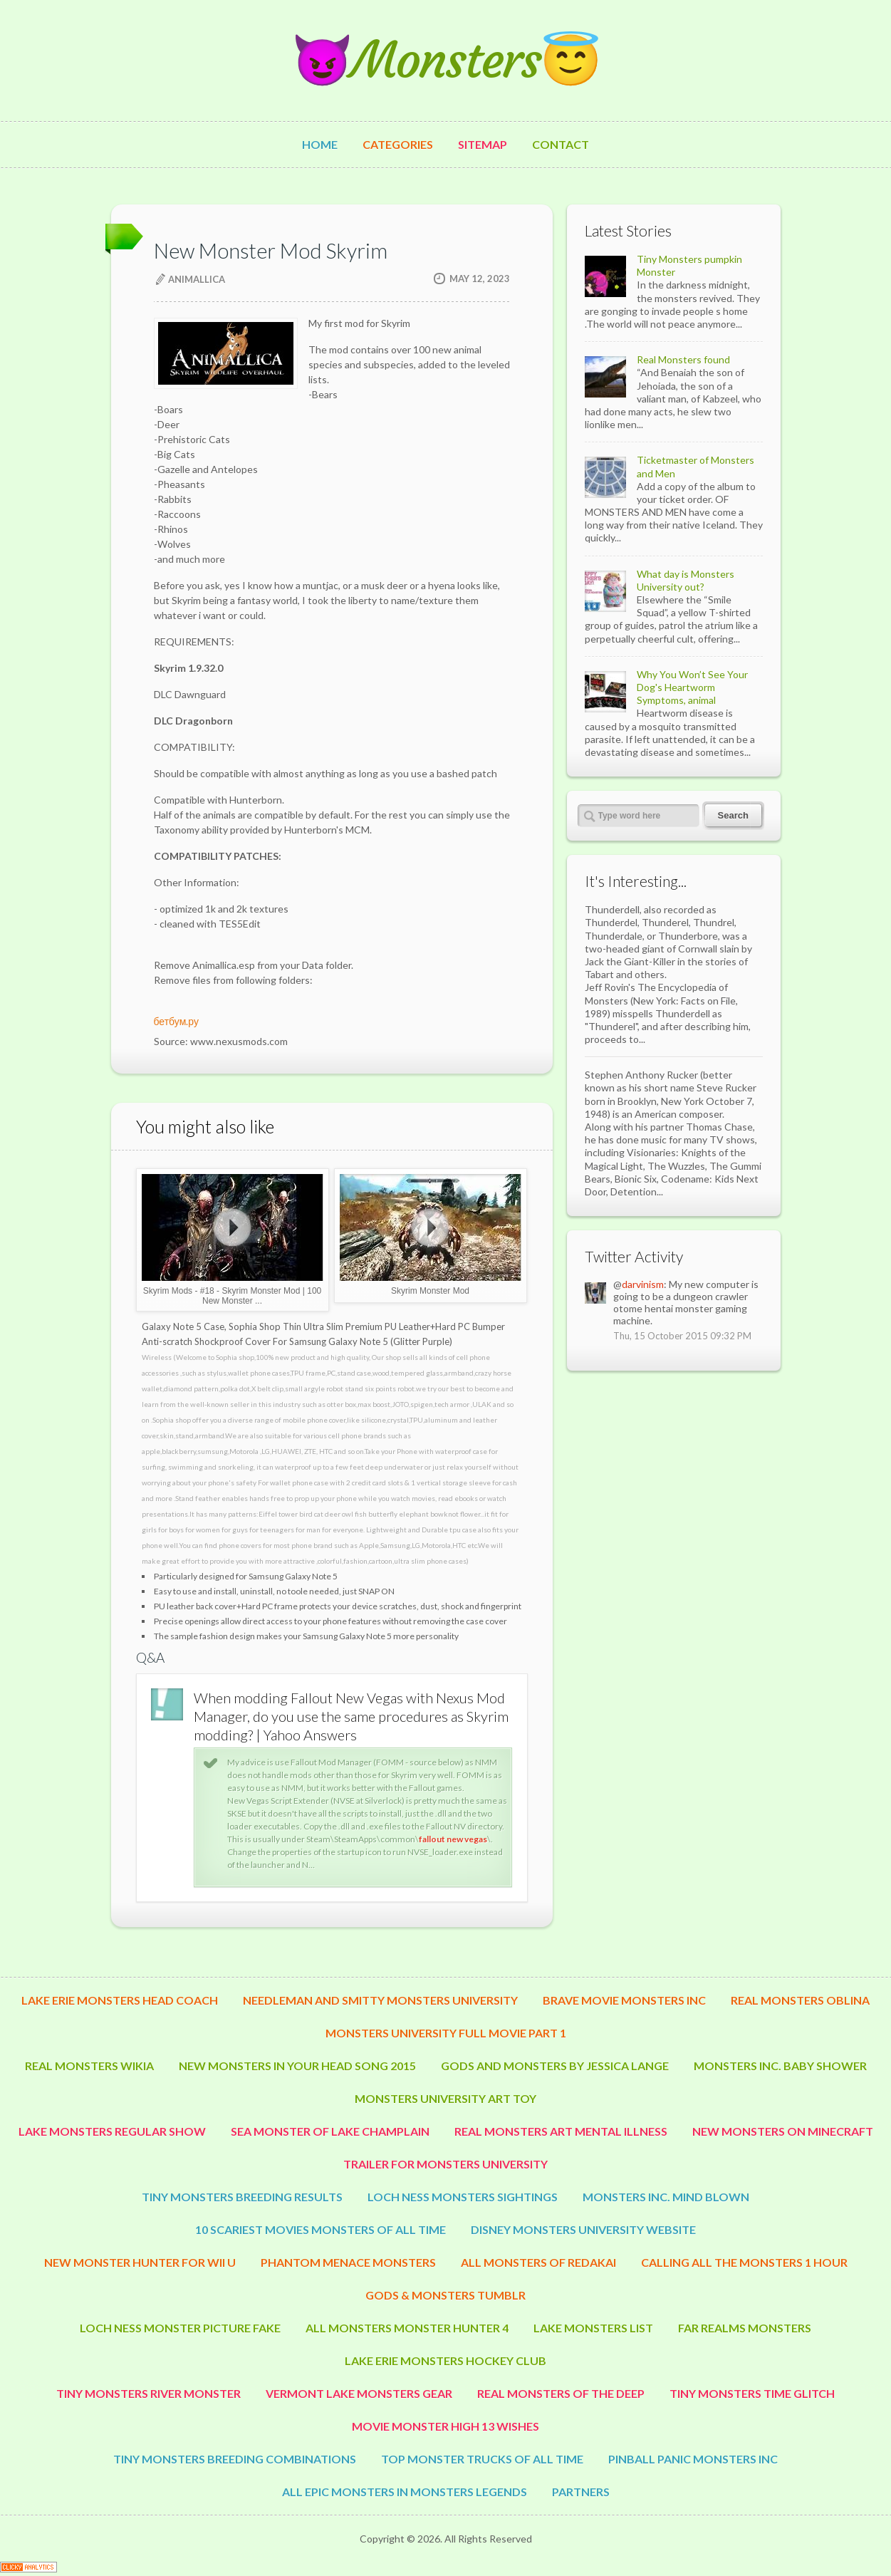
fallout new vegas (453, 1839)
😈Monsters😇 (445, 60)
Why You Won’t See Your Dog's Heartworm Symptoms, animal (692, 687)
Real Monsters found (683, 359)
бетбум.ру (176, 1021)
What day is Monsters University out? (685, 580)
